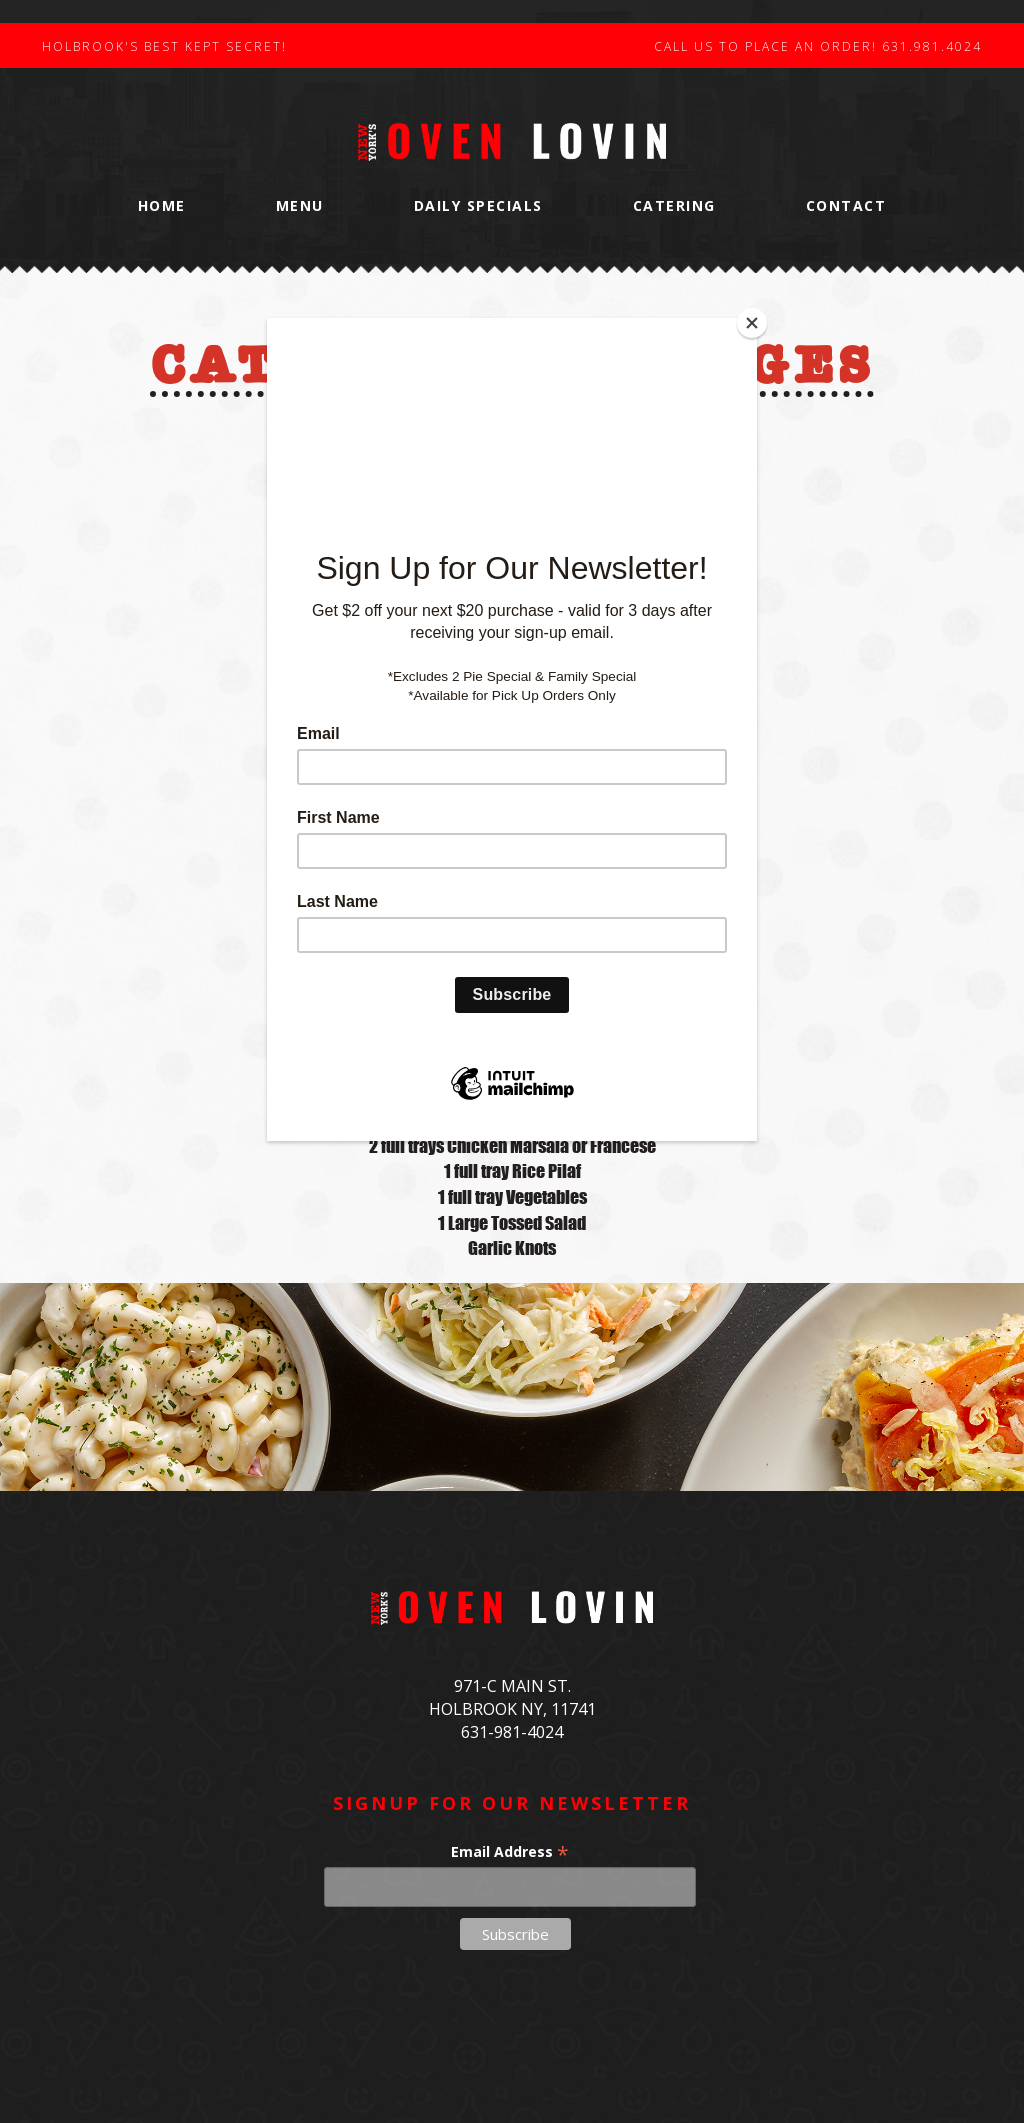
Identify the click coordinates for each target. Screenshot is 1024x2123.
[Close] (752, 323)
